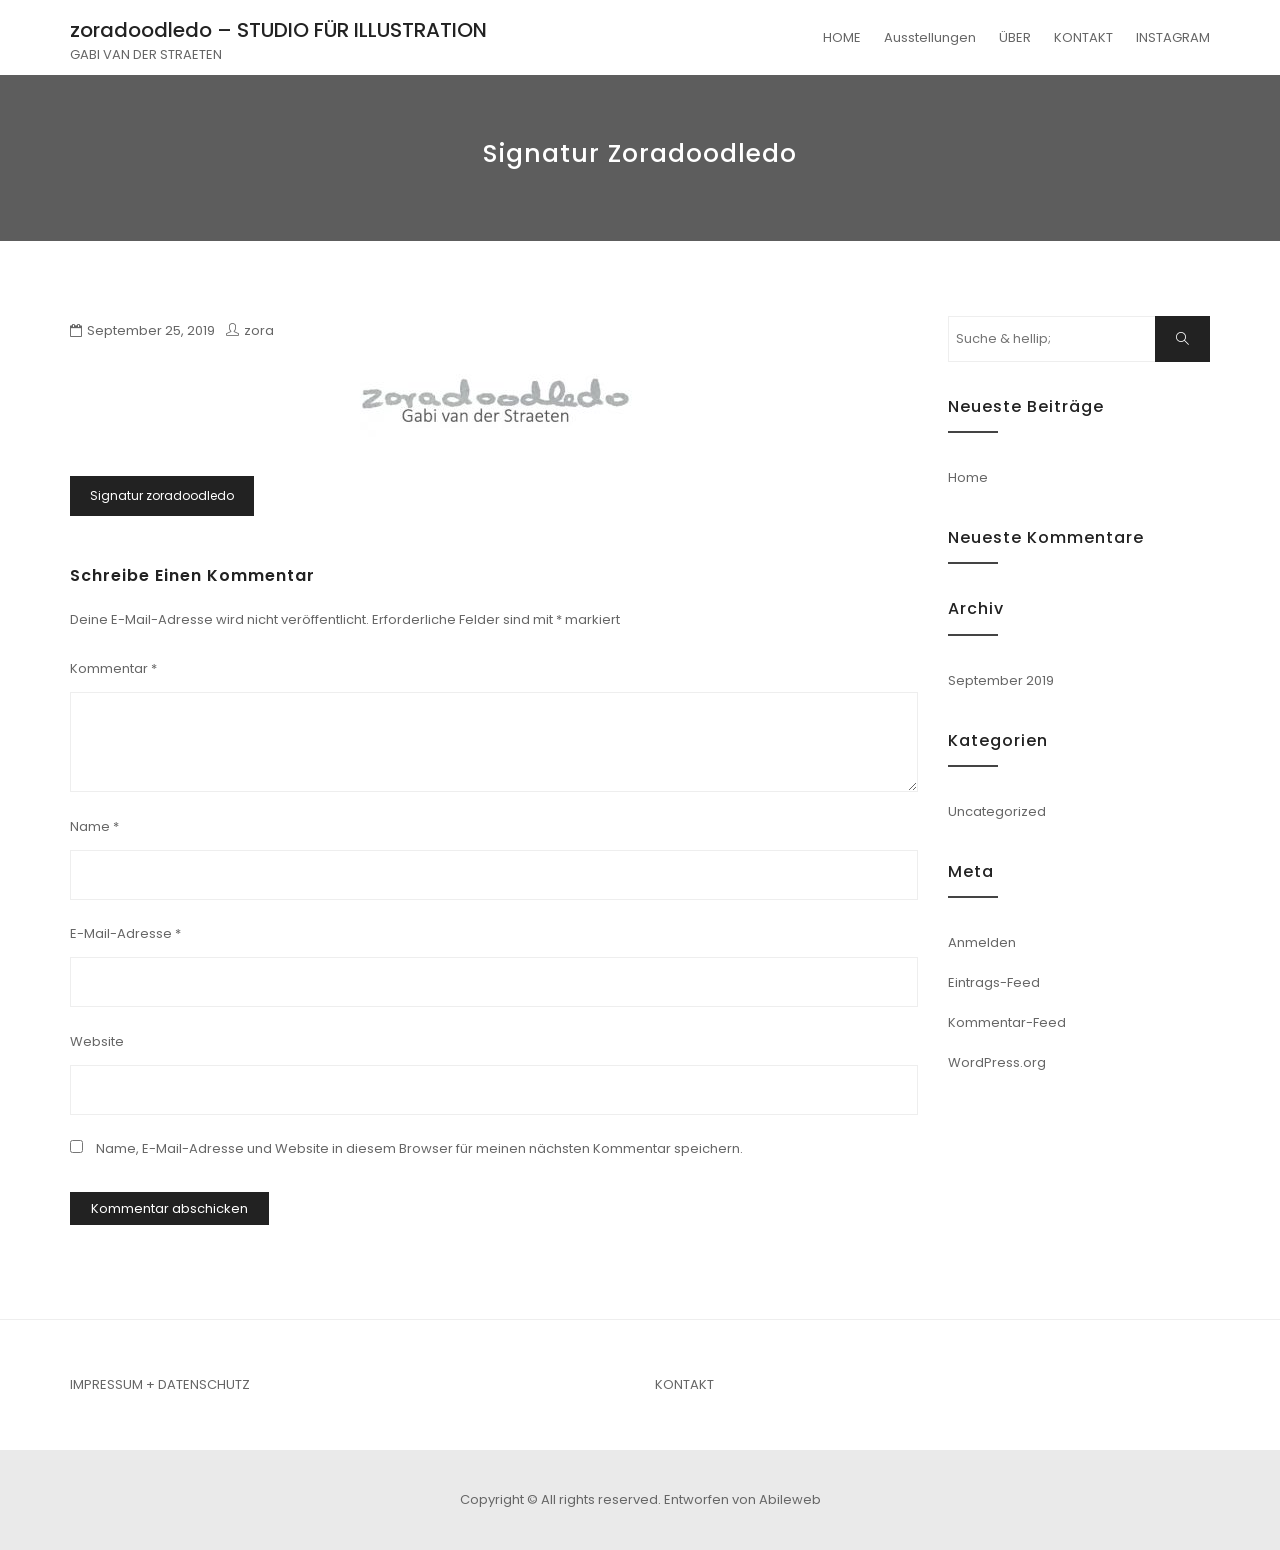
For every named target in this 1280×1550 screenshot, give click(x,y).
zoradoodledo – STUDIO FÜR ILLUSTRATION (278, 30)
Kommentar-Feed (1007, 1022)
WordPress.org (997, 1062)
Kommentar (113, 668)
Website (97, 1041)
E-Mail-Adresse (125, 933)
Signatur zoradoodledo (162, 495)
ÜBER (1015, 37)
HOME (842, 37)
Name (94, 826)
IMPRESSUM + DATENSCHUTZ (160, 1384)
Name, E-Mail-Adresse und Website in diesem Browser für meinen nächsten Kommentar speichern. (419, 1148)
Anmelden (982, 942)
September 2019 (1001, 680)
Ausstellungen (930, 37)
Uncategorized (997, 811)
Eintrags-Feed (994, 982)
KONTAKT (1083, 37)
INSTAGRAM (1173, 37)
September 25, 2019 (151, 330)
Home (968, 477)
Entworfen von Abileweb (742, 1499)
